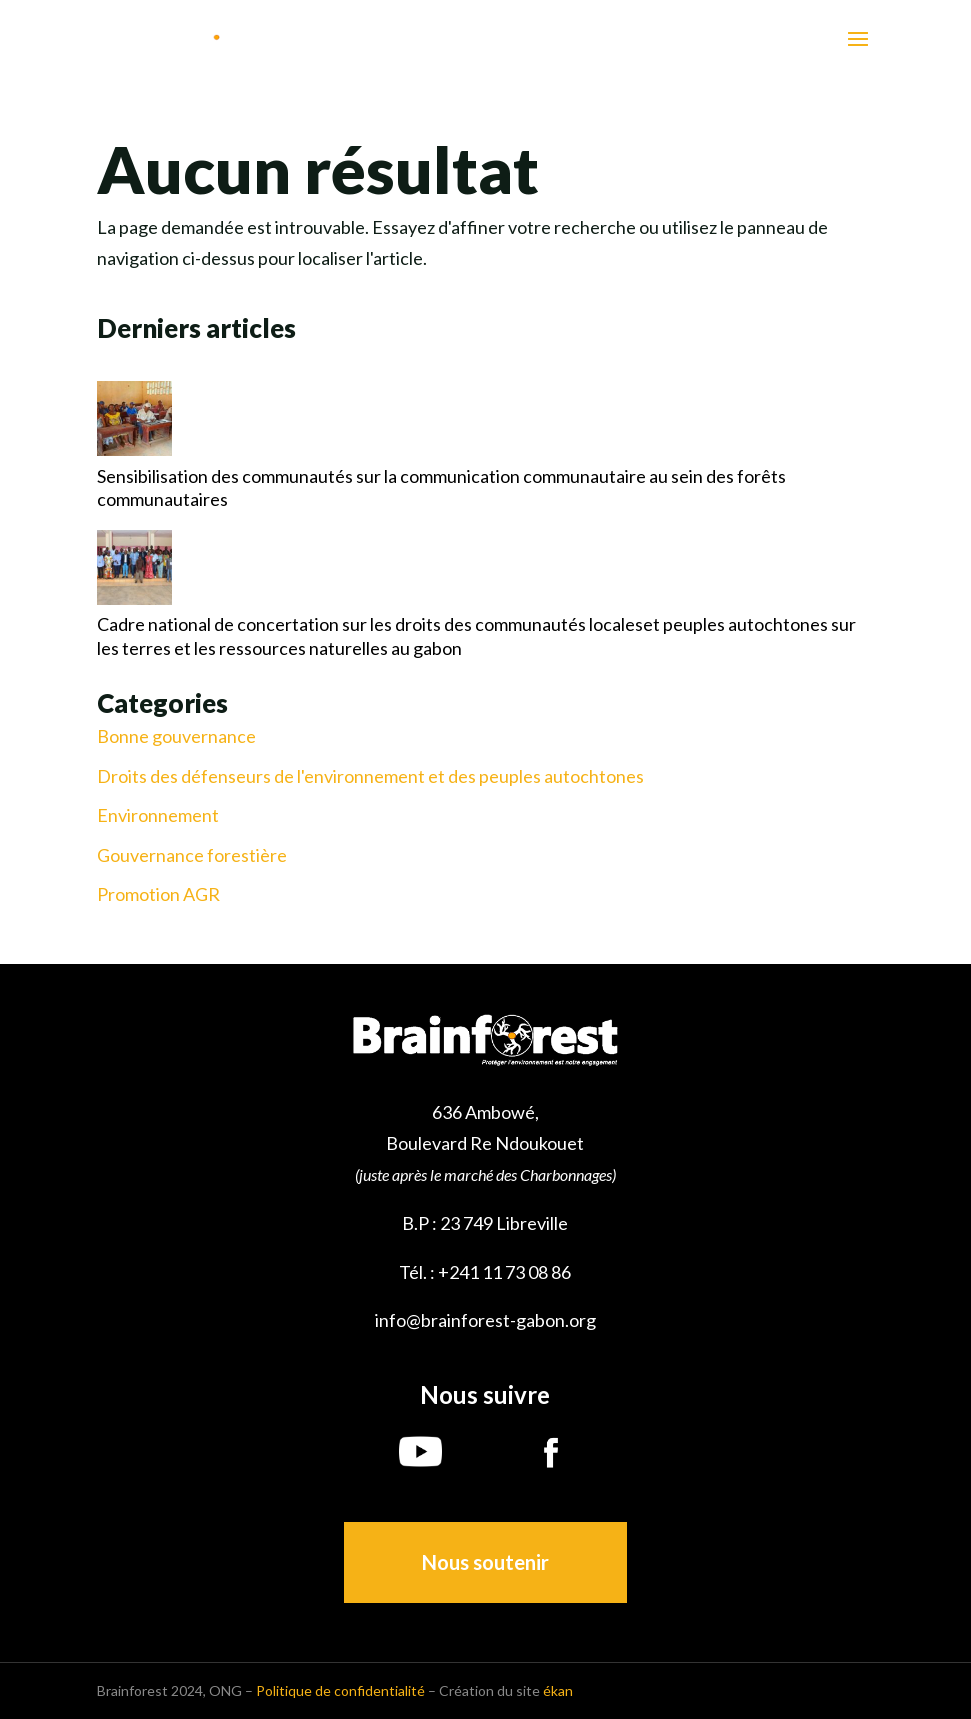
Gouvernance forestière (192, 855)
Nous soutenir (485, 1562)
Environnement (158, 815)
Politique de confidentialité (340, 1690)
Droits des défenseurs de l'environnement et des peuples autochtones (370, 776)
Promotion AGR (158, 894)
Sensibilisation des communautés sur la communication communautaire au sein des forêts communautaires (441, 487)
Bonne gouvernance (176, 736)
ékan (558, 1690)
